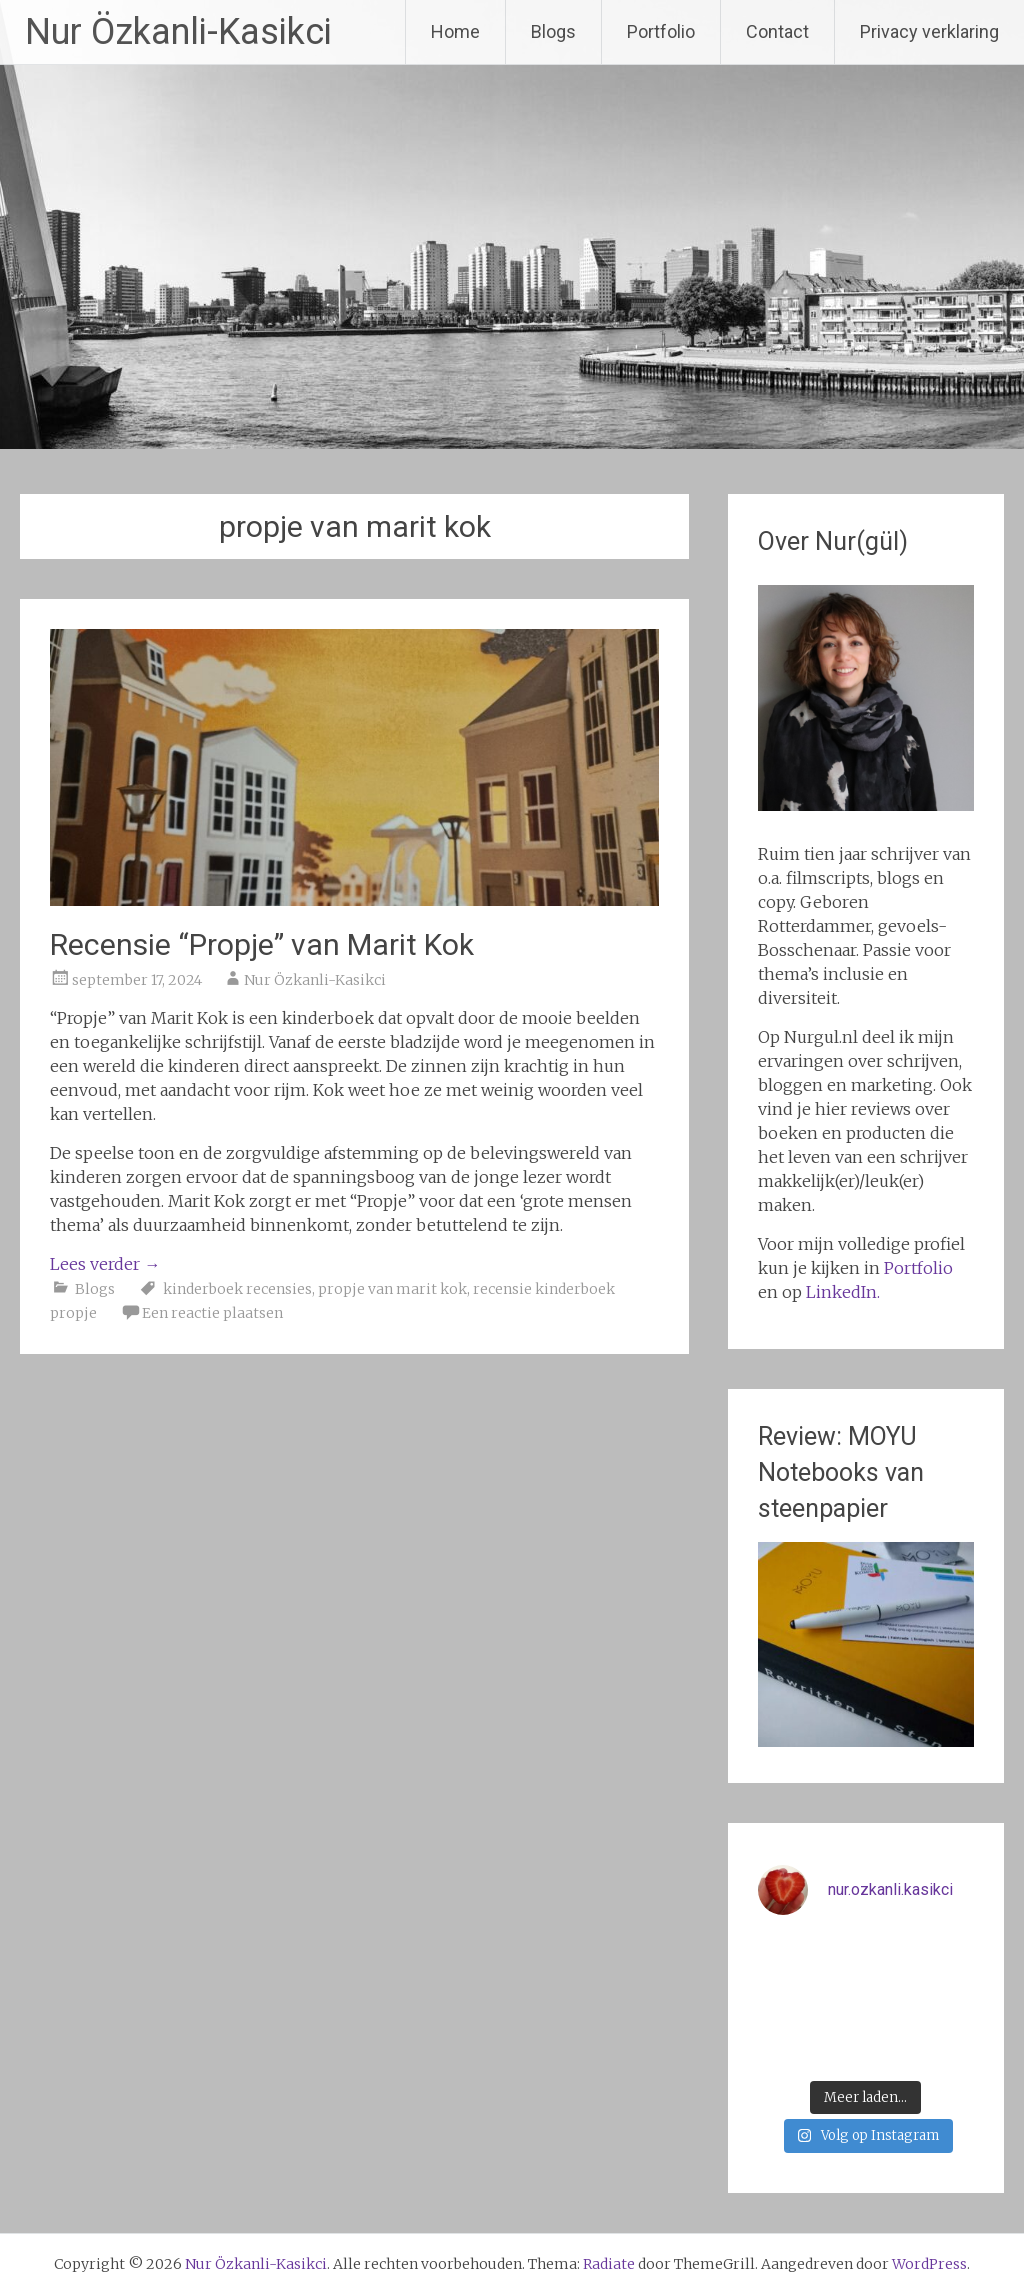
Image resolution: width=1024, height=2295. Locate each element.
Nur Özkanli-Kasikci (178, 32)
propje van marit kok (392, 1289)
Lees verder (105, 1264)
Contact (777, 31)
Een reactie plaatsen (212, 1313)
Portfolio (661, 31)
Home (455, 31)
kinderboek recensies (237, 1289)
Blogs (553, 31)
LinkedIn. (843, 1292)
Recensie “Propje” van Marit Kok (262, 944)
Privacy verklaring (929, 31)
